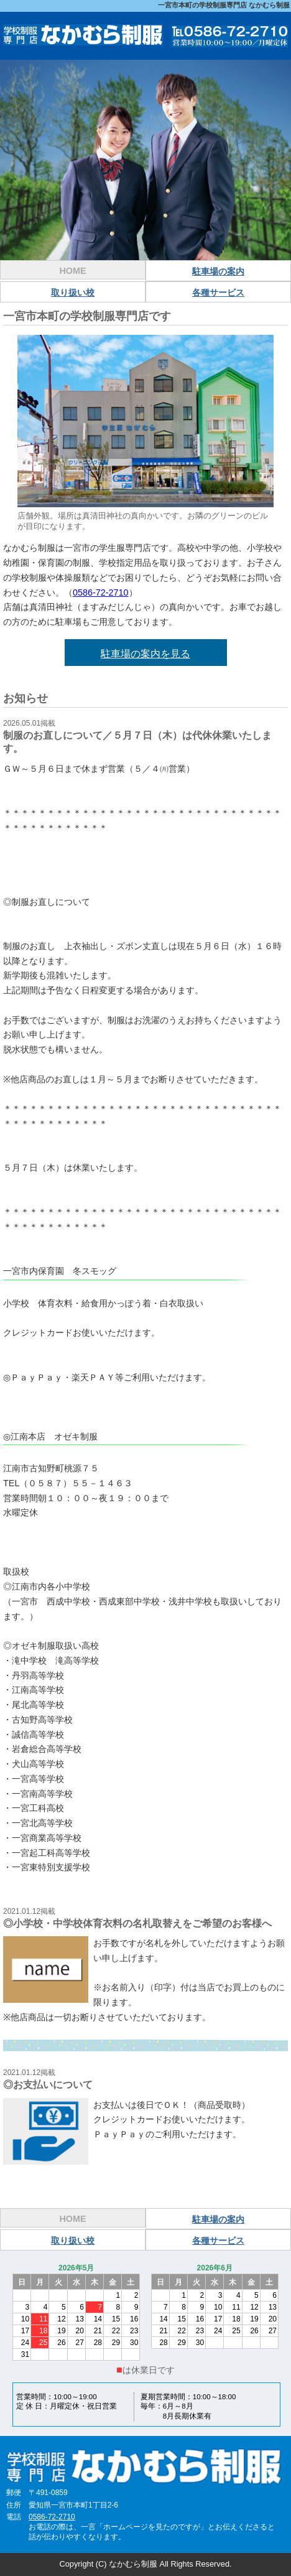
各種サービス (218, 292)
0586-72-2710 (101, 592)
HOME (72, 271)
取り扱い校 (73, 292)
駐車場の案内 (218, 271)
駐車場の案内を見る (145, 654)
